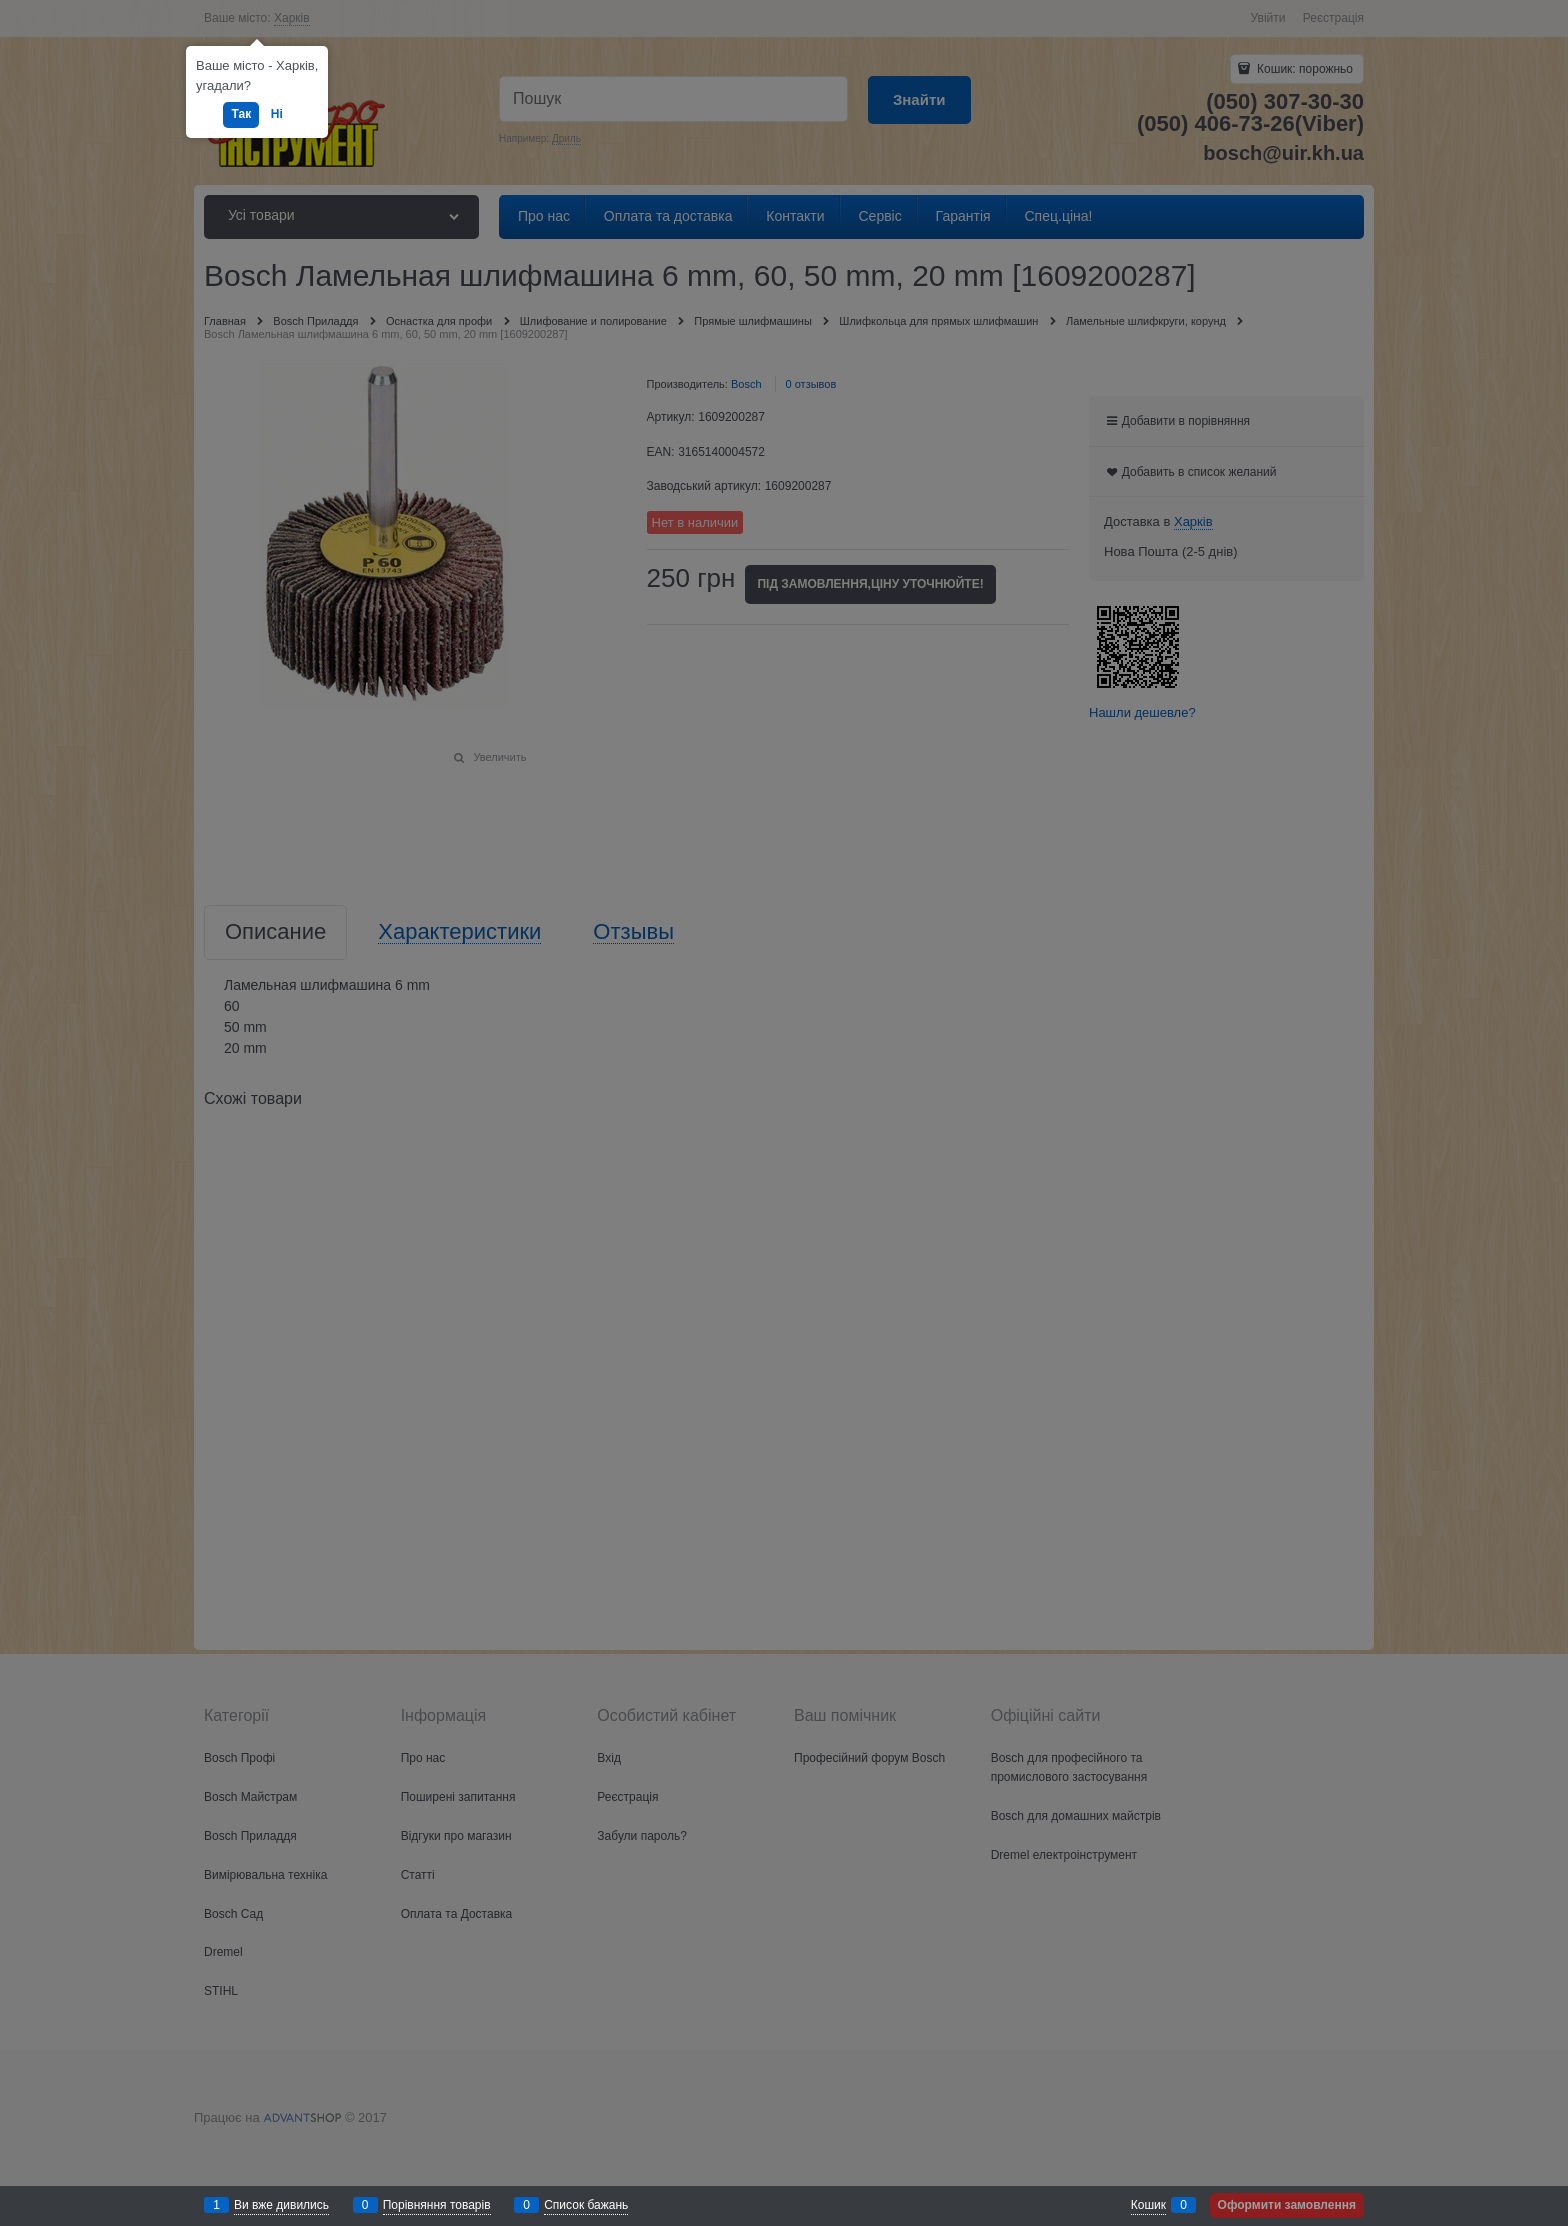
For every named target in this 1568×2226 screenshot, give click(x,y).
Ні (277, 114)
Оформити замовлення (1287, 2205)
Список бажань (586, 2205)
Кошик (1148, 2205)
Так (241, 114)
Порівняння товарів (437, 2205)
